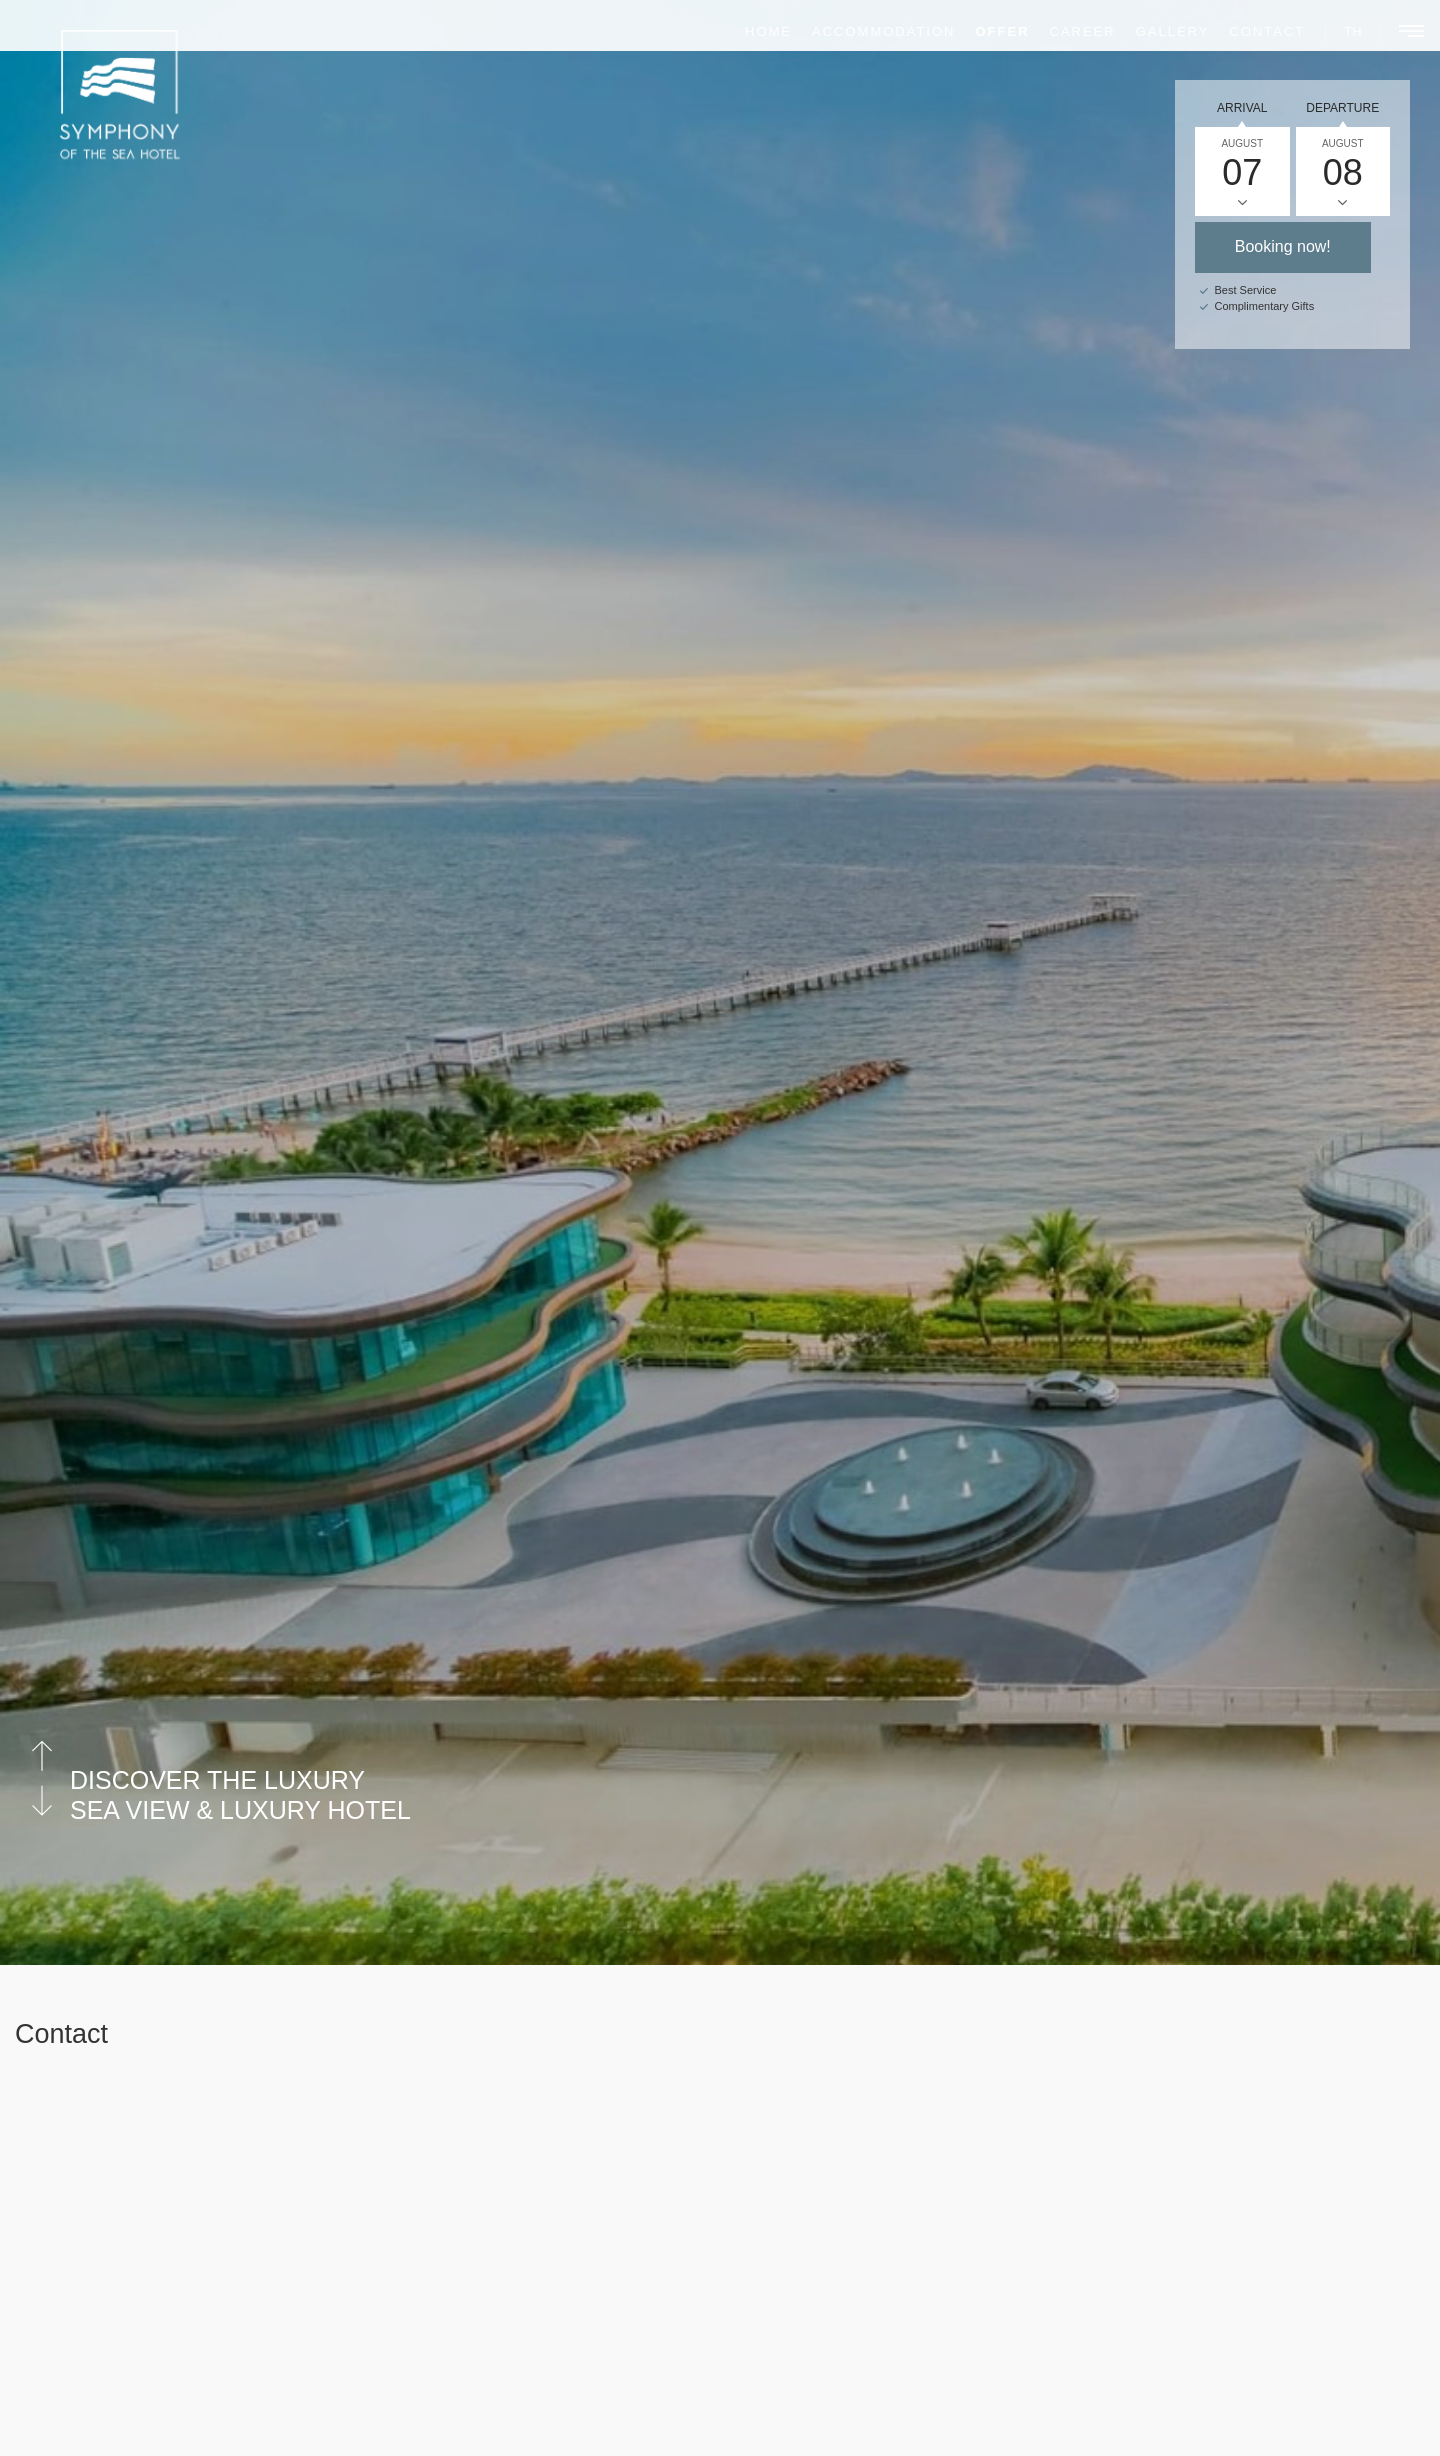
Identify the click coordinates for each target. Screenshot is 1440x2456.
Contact (1254, 31)
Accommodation (869, 31)
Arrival (1242, 108)
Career (1069, 31)
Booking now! (1283, 246)
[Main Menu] (1400, 33)
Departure (1342, 108)
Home (754, 31)
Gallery (1159, 31)
